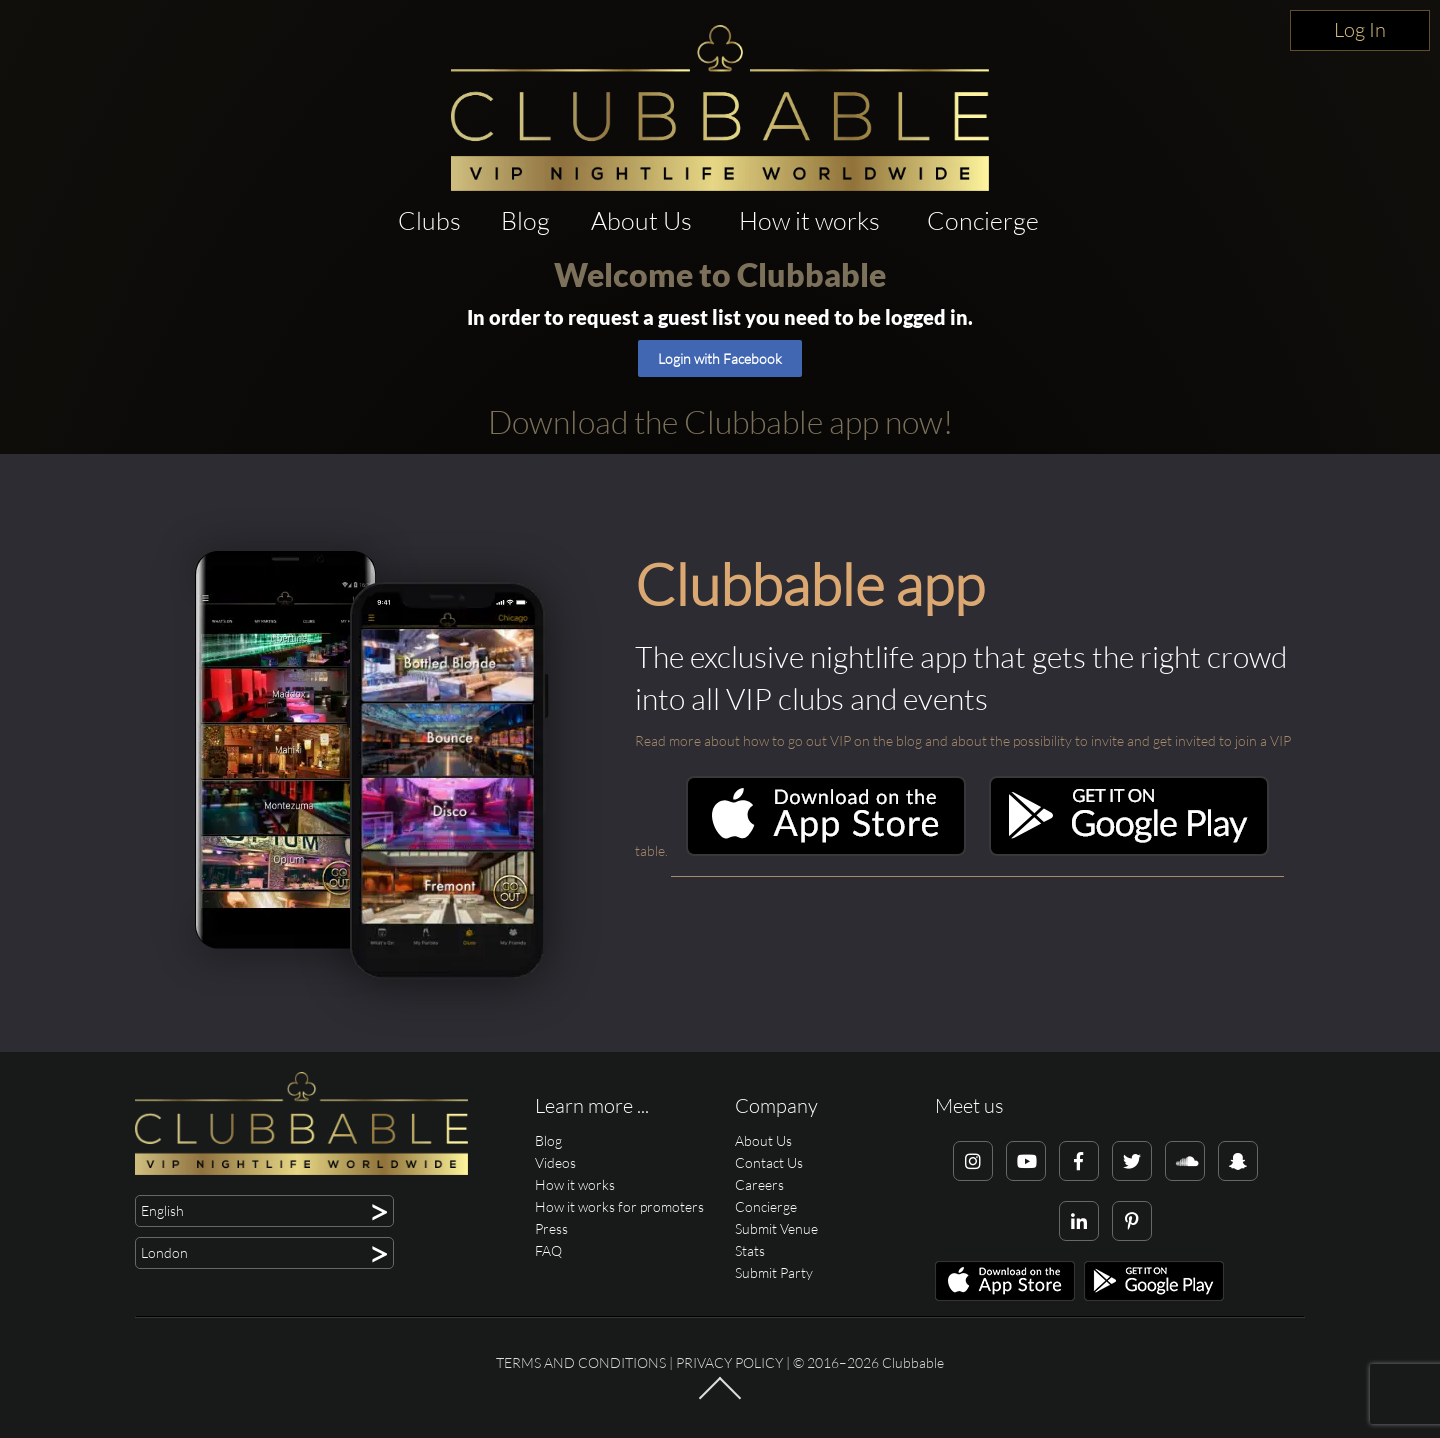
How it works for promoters (619, 1206)
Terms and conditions (581, 1362)
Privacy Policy (729, 1362)
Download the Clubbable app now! (720, 421)
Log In (1360, 29)
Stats (750, 1250)
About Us (641, 220)
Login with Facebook (720, 358)
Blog (525, 220)
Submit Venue (776, 1228)
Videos (555, 1162)
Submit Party (774, 1272)
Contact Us (769, 1162)
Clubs (429, 220)
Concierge (983, 220)
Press (551, 1228)
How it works (809, 220)
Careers (759, 1184)
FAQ (548, 1250)
